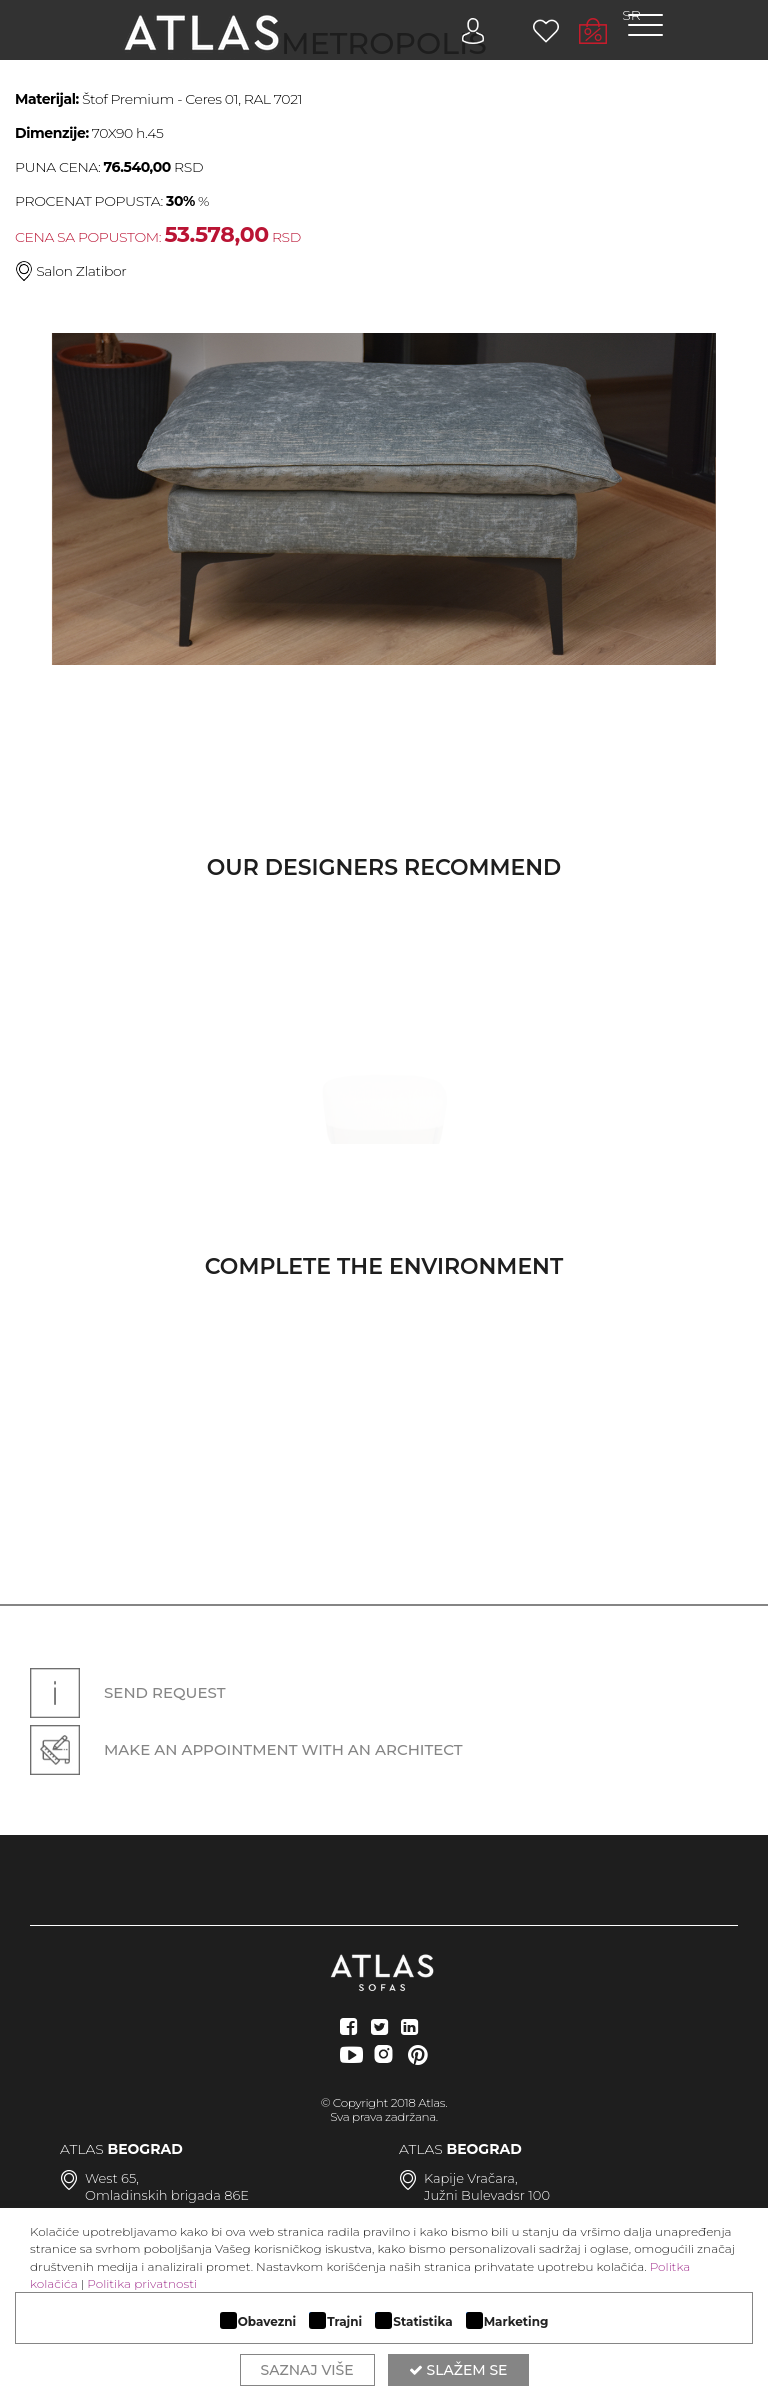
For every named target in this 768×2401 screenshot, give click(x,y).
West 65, (112, 2178)
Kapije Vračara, (471, 2178)
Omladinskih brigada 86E (167, 2195)
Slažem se (458, 2370)
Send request (127, 1693)
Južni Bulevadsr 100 (487, 2195)
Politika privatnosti (142, 2283)
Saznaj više (307, 2370)
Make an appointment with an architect (246, 1749)
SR (631, 15)
